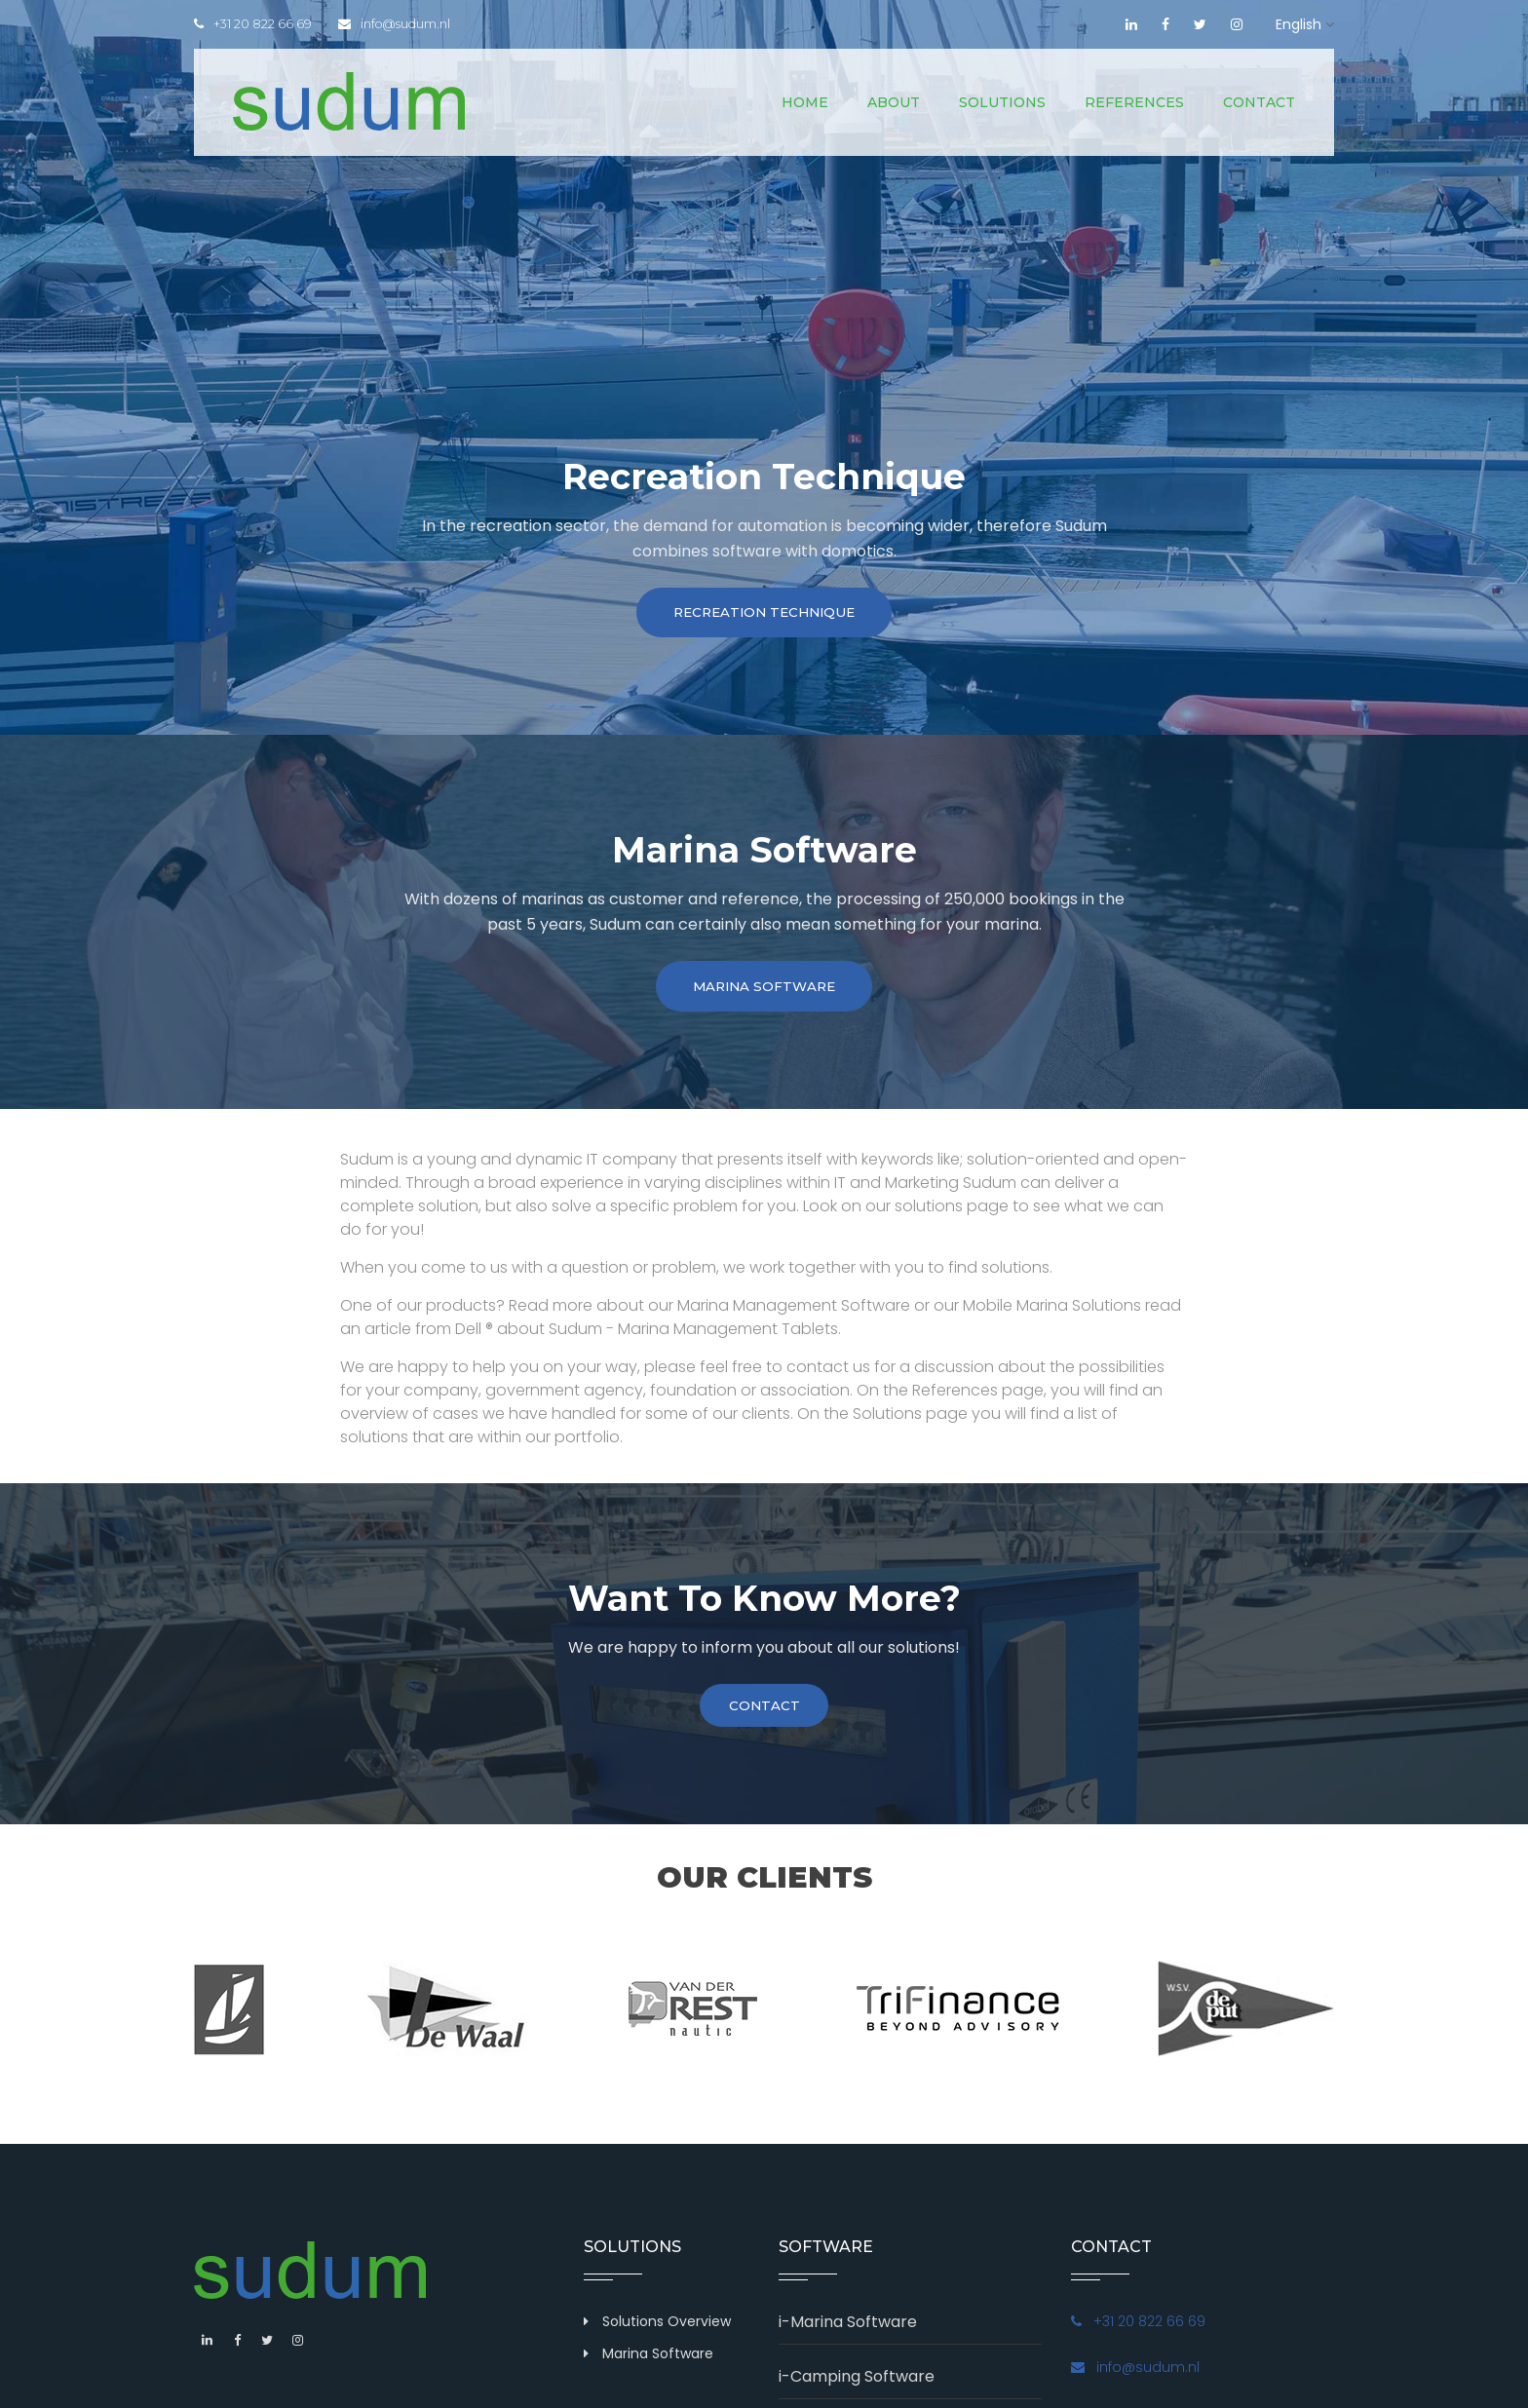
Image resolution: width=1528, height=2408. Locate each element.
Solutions (1002, 102)
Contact (1259, 102)
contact (764, 1715)
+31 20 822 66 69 (253, 24)
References (1134, 102)
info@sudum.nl (399, 24)
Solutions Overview (666, 2332)
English (1298, 24)
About (893, 102)
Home (805, 102)
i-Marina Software (848, 2332)
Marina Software (764, 993)
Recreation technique (764, 615)
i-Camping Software (857, 2387)
